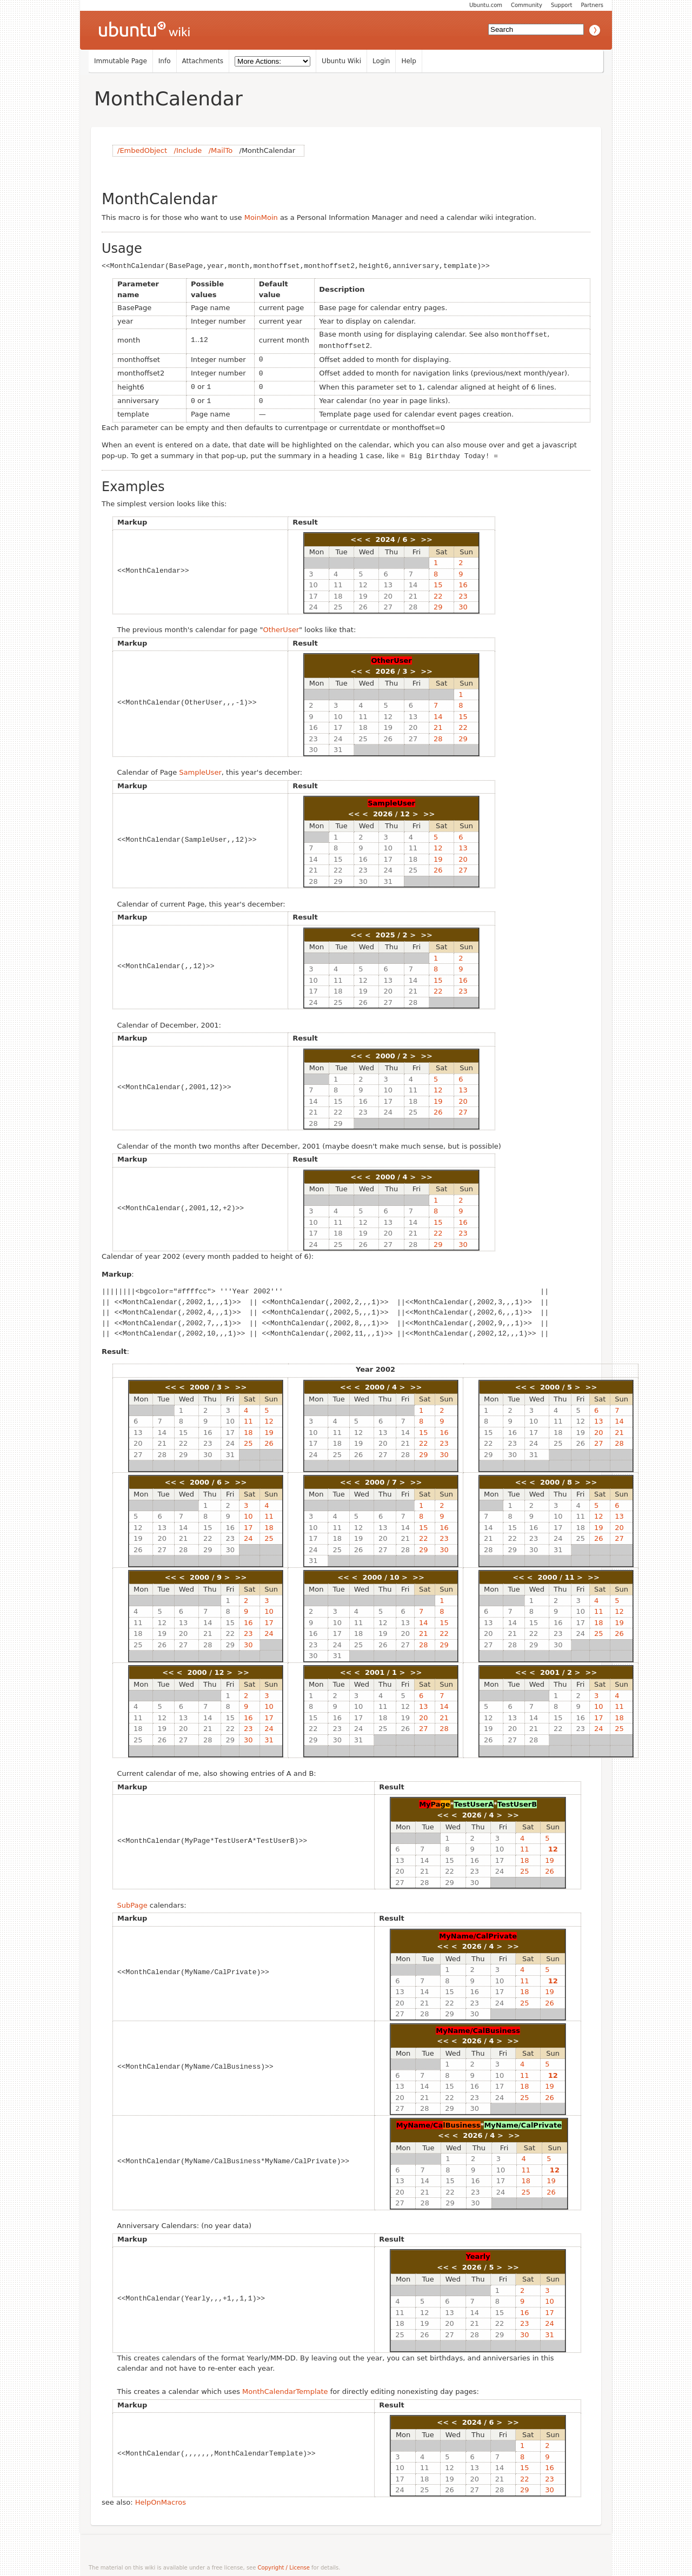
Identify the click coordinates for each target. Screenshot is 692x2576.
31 (338, 745)
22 (438, 592)
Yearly (478, 2252)
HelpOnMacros (160, 2498)
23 (463, 592)
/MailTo (220, 150)
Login (381, 61)
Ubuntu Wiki (341, 61)
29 (438, 603)
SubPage (132, 1901)
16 (463, 580)
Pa (436, 1800)
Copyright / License (284, 2563)
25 (338, 603)
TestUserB (517, 1800)
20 (387, 592)
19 (363, 592)
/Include (188, 150)
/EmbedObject (142, 150)
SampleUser (200, 768)
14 (413, 580)
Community (526, 5)
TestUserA (474, 1800)
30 (463, 603)
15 (438, 580)
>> (426, 535)
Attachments (203, 61)
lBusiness (461, 2121)
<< (356, 535)
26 (363, 603)
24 (313, 603)
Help (408, 61)
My (424, 1800)
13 (387, 580)
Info (164, 61)
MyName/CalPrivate (478, 1932)
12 (363, 580)
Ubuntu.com (485, 5)
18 (338, 592)
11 (338, 580)
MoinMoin (261, 217)
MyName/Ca (419, 2121)
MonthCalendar (168, 99)
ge (445, 1800)
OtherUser (281, 625)
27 (387, 603)
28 (413, 603)
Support (562, 5)
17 (313, 592)
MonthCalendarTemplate (285, 2387)
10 (313, 580)
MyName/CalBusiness (478, 2026)
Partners (592, 5)
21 (413, 592)
